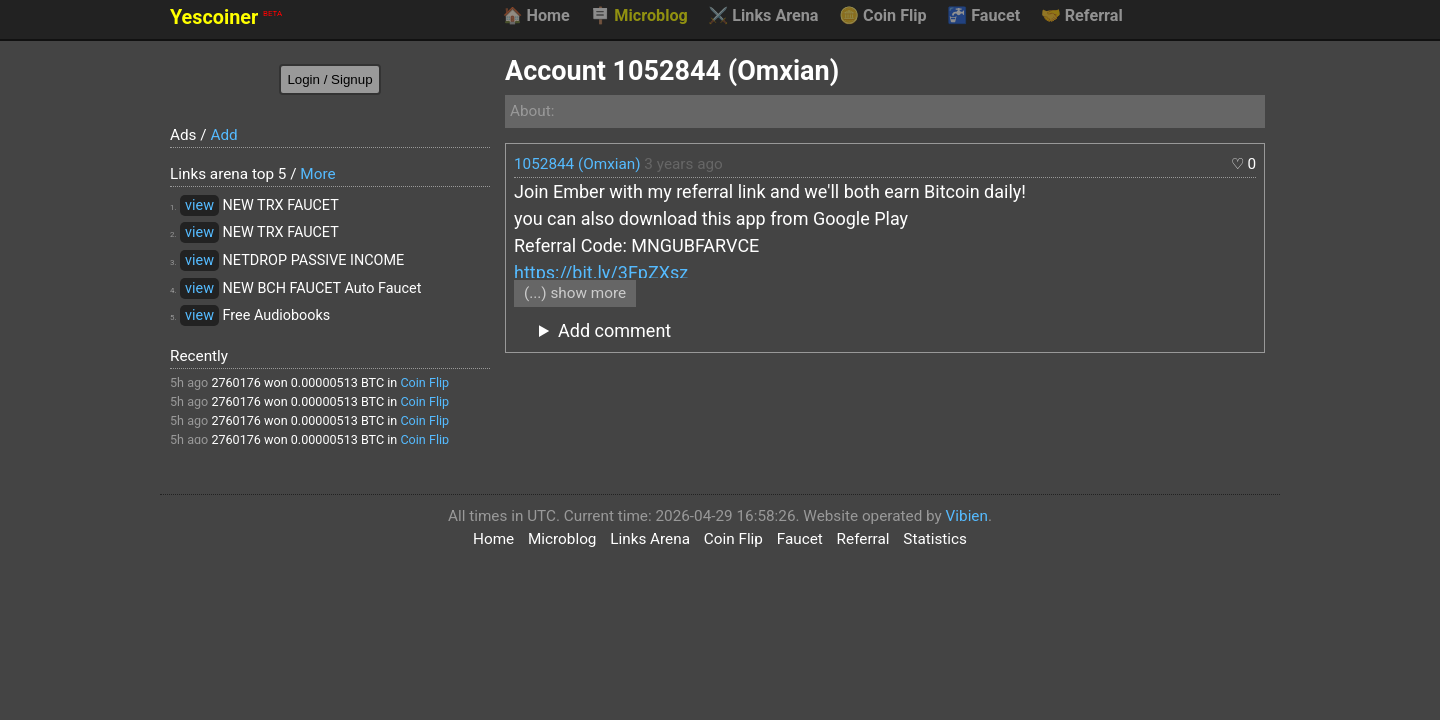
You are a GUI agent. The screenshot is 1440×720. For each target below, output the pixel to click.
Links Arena (763, 16)
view (199, 205)
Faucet (983, 16)
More (317, 174)
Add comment (614, 330)
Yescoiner (226, 17)
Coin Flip (883, 16)
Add (223, 135)
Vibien (967, 516)
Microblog (639, 16)
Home (535, 16)
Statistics (935, 539)
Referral (1082, 16)
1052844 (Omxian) (577, 164)
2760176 (236, 382)
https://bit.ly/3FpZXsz (601, 272)
